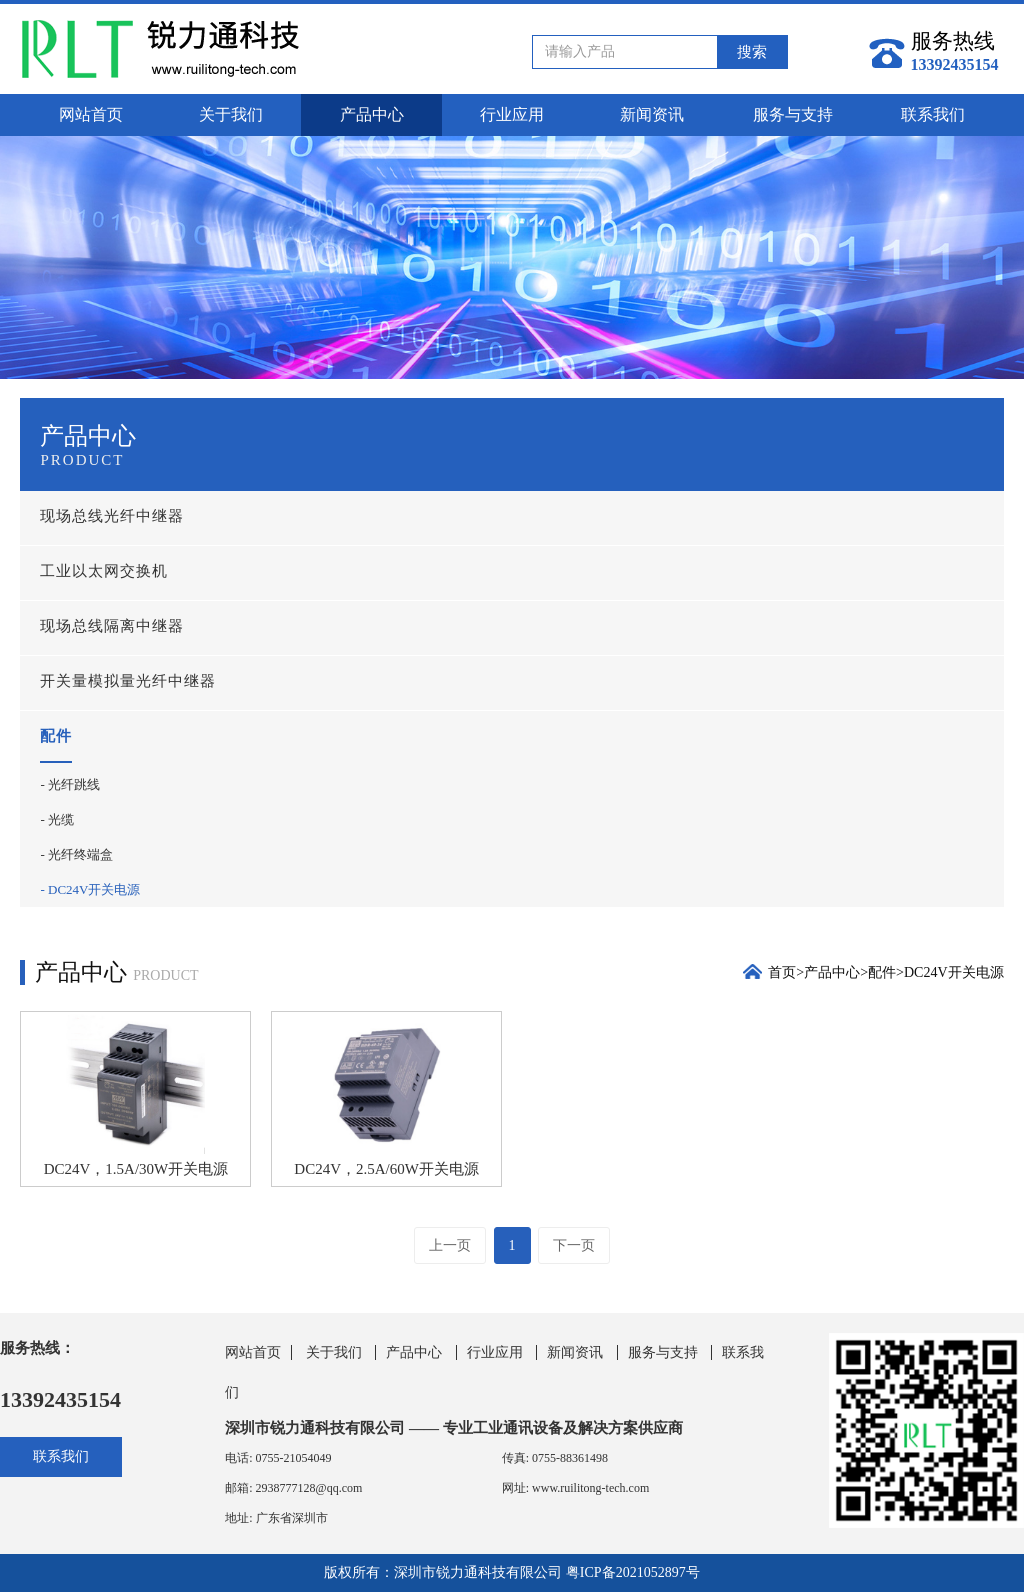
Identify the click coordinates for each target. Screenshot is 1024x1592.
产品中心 (372, 114)
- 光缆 (57, 819)
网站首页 (91, 114)
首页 (782, 972)
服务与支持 (793, 114)
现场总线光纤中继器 (112, 516)
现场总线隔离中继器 (112, 626)
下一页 (574, 1245)
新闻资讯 (652, 114)
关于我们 (231, 114)
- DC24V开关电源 (90, 889)
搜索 (752, 52)
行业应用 (512, 114)
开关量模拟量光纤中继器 (128, 681)
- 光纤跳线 (70, 784)
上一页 (450, 1245)
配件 (56, 736)
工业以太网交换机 (104, 571)
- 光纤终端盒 (76, 854)
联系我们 (933, 114)
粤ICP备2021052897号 (633, 1572)
